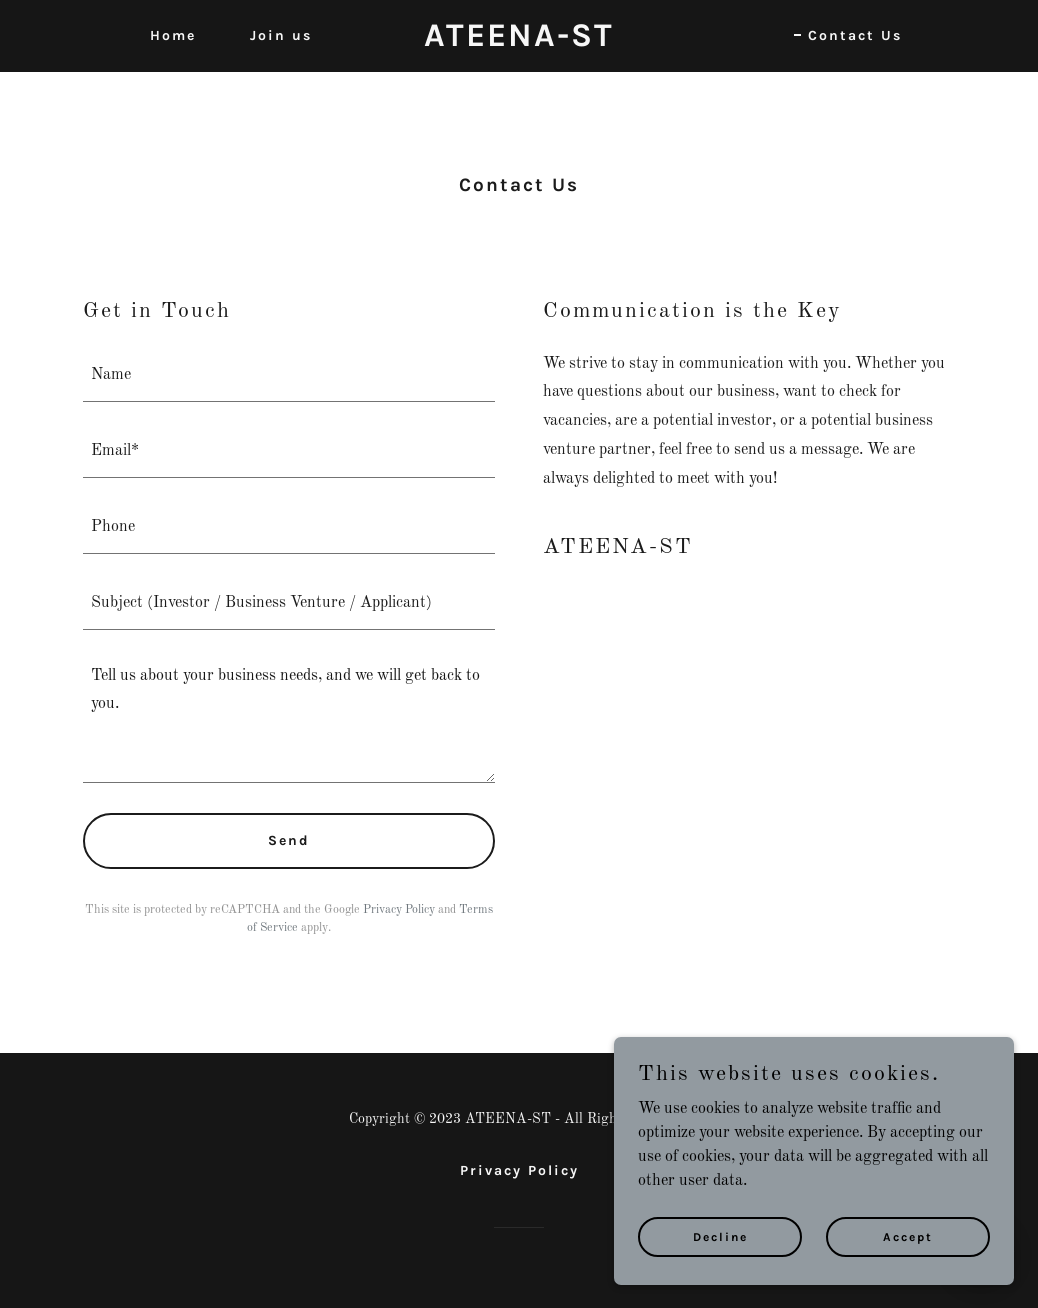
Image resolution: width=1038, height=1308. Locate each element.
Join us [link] (281, 35)
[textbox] (289, 376)
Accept (908, 1236)
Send (289, 840)
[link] (518, 42)
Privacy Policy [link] (399, 910)
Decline (720, 1236)
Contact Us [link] (855, 35)
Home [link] (173, 35)
